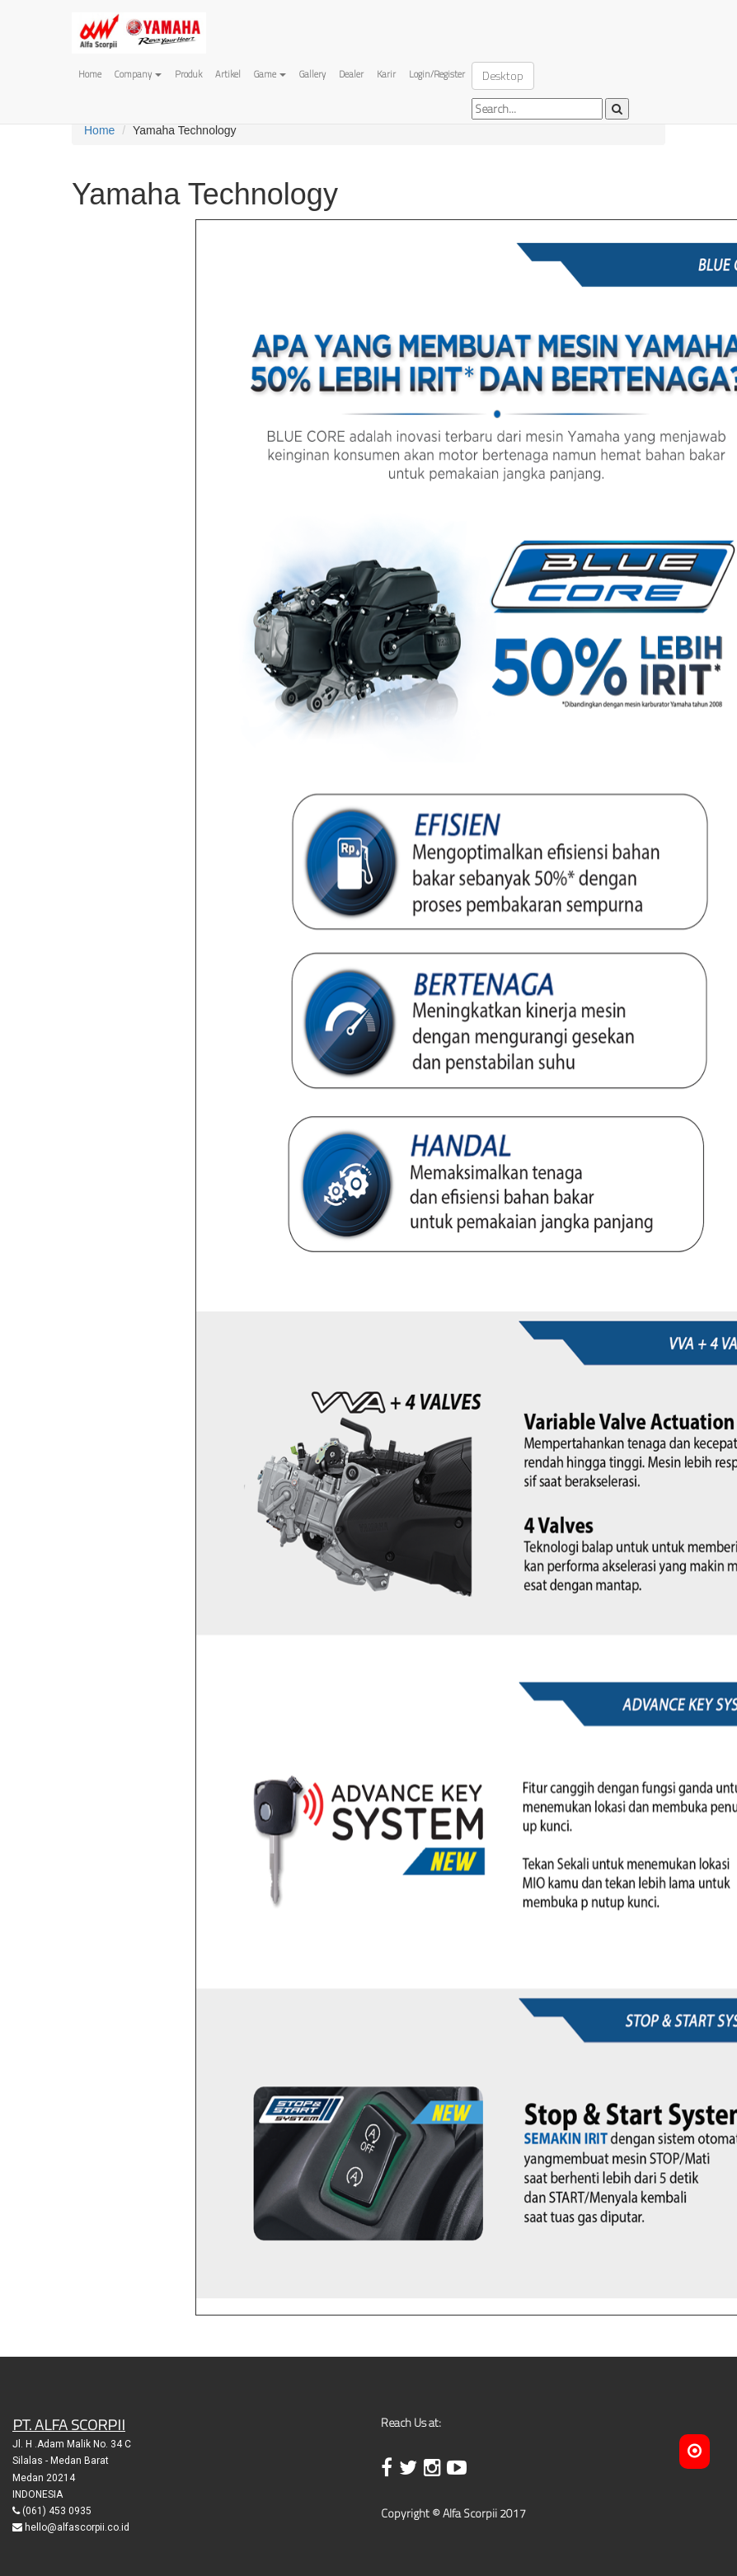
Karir (386, 74)
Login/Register (437, 74)
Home (89, 74)
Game (270, 74)
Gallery (312, 74)
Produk (188, 74)
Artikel (228, 74)
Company (138, 74)
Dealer (351, 74)
